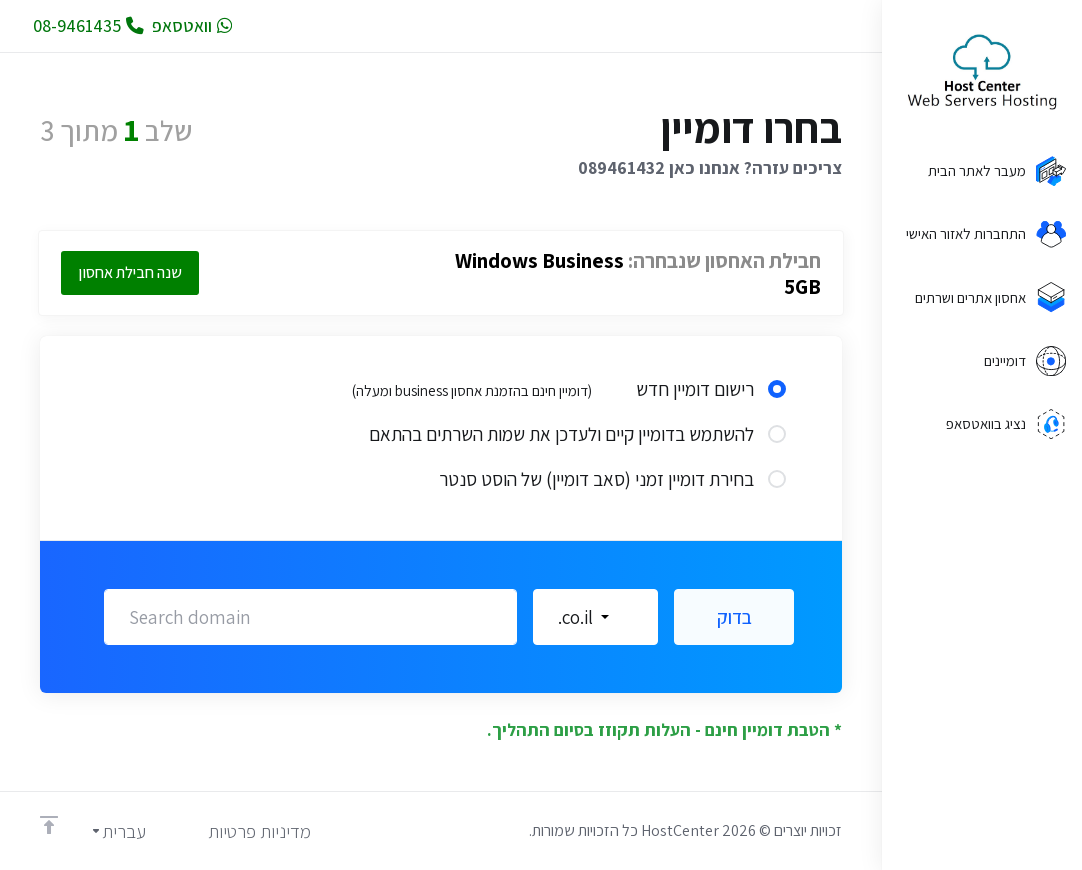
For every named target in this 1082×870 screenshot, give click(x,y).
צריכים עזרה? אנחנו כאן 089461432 (710, 167)
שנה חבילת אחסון (130, 272)
